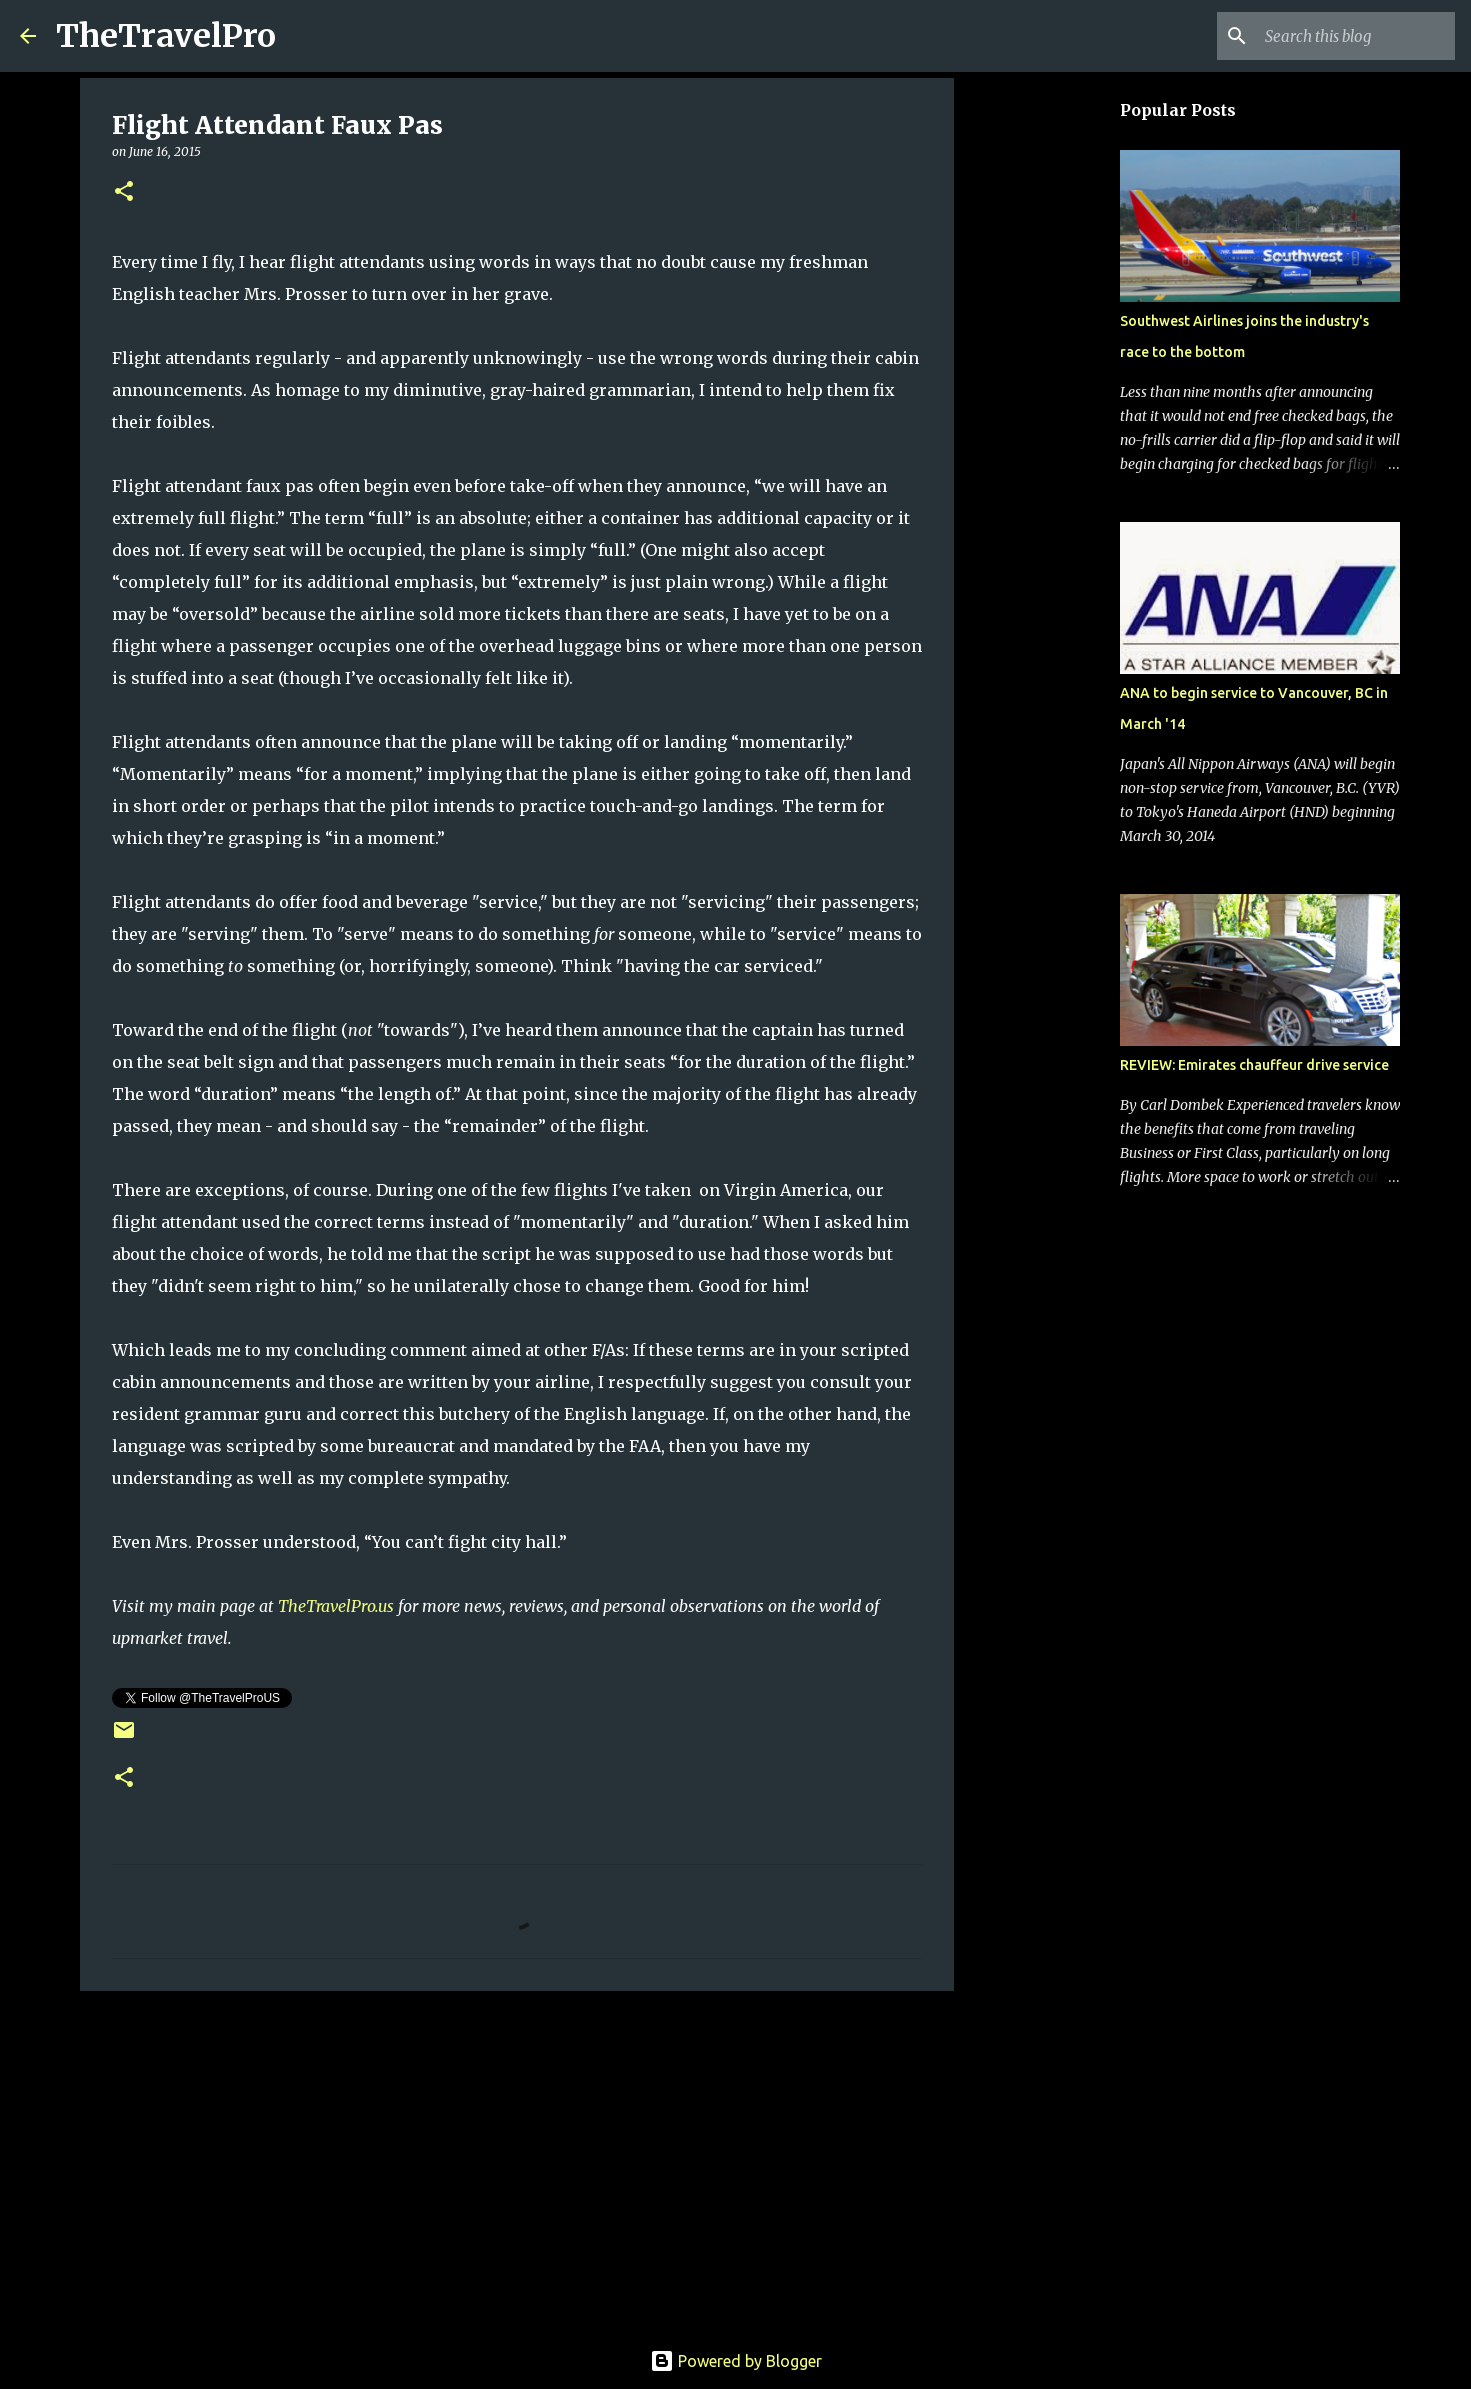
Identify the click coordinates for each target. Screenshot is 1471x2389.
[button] (124, 192)
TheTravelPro (166, 36)
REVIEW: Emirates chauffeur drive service (1254, 1065)
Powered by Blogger (736, 2361)
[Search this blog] (1350, 36)
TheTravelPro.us (336, 1606)
